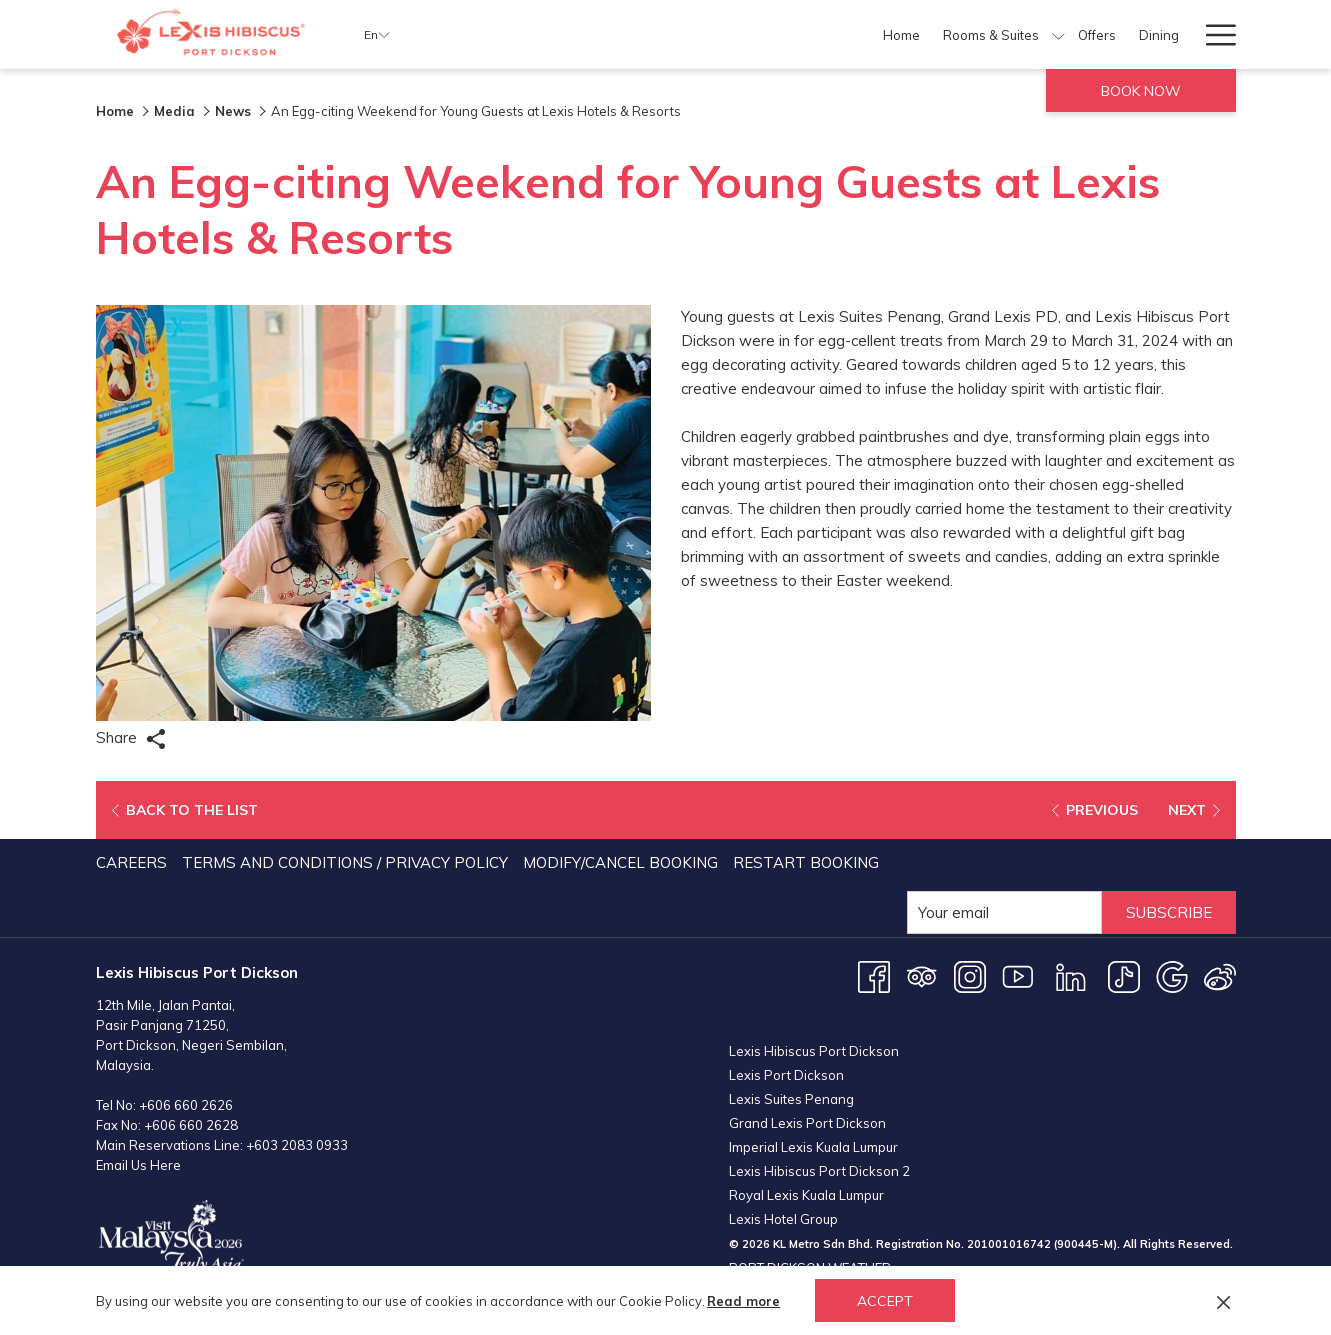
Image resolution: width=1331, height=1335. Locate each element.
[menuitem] (134, 863)
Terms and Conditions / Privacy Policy (345, 862)
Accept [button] (885, 1301)
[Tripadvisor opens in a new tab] (922, 975)
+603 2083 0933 (297, 1145)
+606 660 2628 (191, 1125)
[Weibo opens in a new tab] (1220, 975)
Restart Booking (806, 862)
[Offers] (749, 34)
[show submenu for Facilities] (926, 34)
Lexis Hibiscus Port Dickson (814, 1051)
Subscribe (1169, 912)
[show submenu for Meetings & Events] (1079, 34)
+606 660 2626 (186, 1105)
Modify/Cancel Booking (620, 862)
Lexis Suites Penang (791, 1099)
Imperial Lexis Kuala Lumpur (813, 1147)
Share (131, 738)
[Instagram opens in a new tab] (970, 975)
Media (174, 111)
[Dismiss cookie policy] (1223, 1301)
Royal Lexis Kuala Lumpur (806, 1195)
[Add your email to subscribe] (1004, 912)
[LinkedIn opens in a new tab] (1071, 975)
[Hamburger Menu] (1213, 34)
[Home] (553, 34)
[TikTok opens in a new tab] (1124, 975)
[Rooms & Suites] (642, 34)
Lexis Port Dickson (786, 1075)
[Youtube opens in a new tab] (1018, 975)
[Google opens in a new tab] (1172, 975)
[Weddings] (1131, 34)
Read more (743, 1301)
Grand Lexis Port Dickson (807, 1123)
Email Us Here (138, 1165)
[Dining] (811, 34)
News (233, 111)
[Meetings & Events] (1003, 34)
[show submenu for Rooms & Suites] (710, 34)
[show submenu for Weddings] (1182, 34)
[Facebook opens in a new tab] (874, 975)
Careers (131, 862)
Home (115, 111)
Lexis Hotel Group (783, 1219)
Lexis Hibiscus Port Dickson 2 (819, 1171)
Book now (1141, 91)
